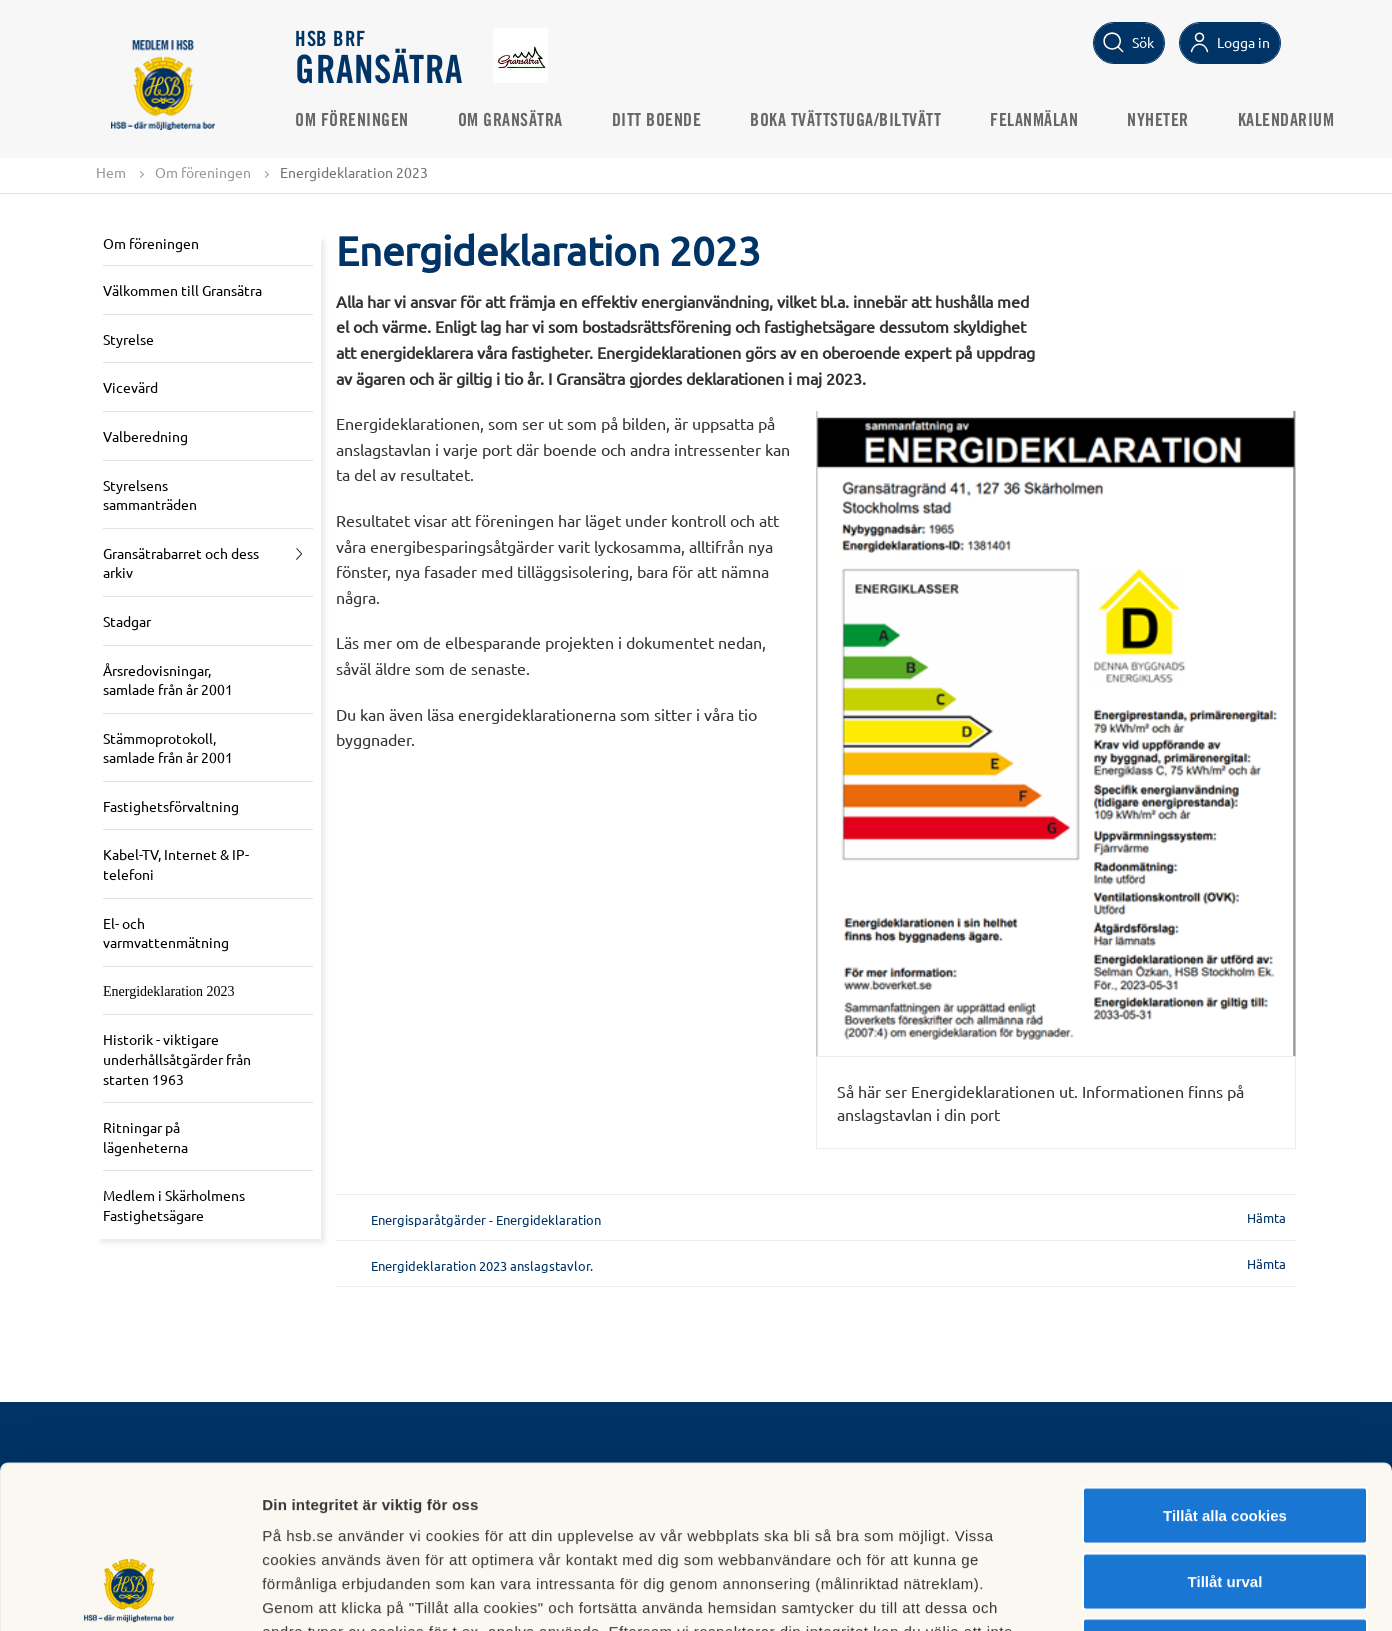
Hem (111, 172)
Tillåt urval (1225, 1434)
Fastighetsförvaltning (171, 806)
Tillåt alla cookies (1225, 1368)
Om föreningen (353, 121)
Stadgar (127, 621)
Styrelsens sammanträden (150, 495)
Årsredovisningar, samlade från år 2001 (168, 680)
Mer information (1063, 1591)
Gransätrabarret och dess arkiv (181, 563)
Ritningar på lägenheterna (145, 1137)
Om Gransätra (511, 121)
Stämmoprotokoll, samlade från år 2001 (168, 748)
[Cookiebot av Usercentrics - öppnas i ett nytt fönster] (129, 1592)
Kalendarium (1287, 121)
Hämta (1266, 1217)
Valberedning (145, 436)
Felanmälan (1035, 121)
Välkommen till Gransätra (182, 290)
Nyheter (1159, 121)
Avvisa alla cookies (1224, 1499)
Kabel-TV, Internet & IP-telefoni (176, 865)
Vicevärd (130, 387)
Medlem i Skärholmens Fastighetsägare (174, 1205)
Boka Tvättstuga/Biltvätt (846, 121)
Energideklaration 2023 (169, 991)
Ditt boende (658, 121)
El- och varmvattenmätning (166, 933)
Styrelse (128, 339)
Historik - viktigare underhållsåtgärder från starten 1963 (177, 1059)
